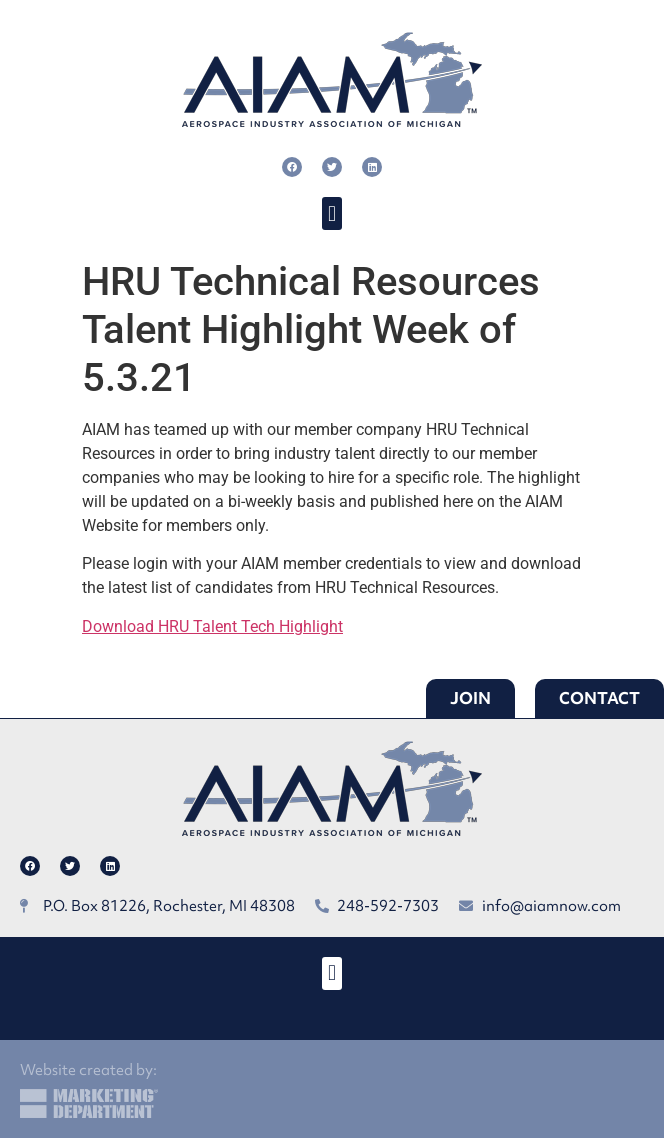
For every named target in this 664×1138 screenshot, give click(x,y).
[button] (331, 213)
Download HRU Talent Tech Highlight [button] (212, 626)
